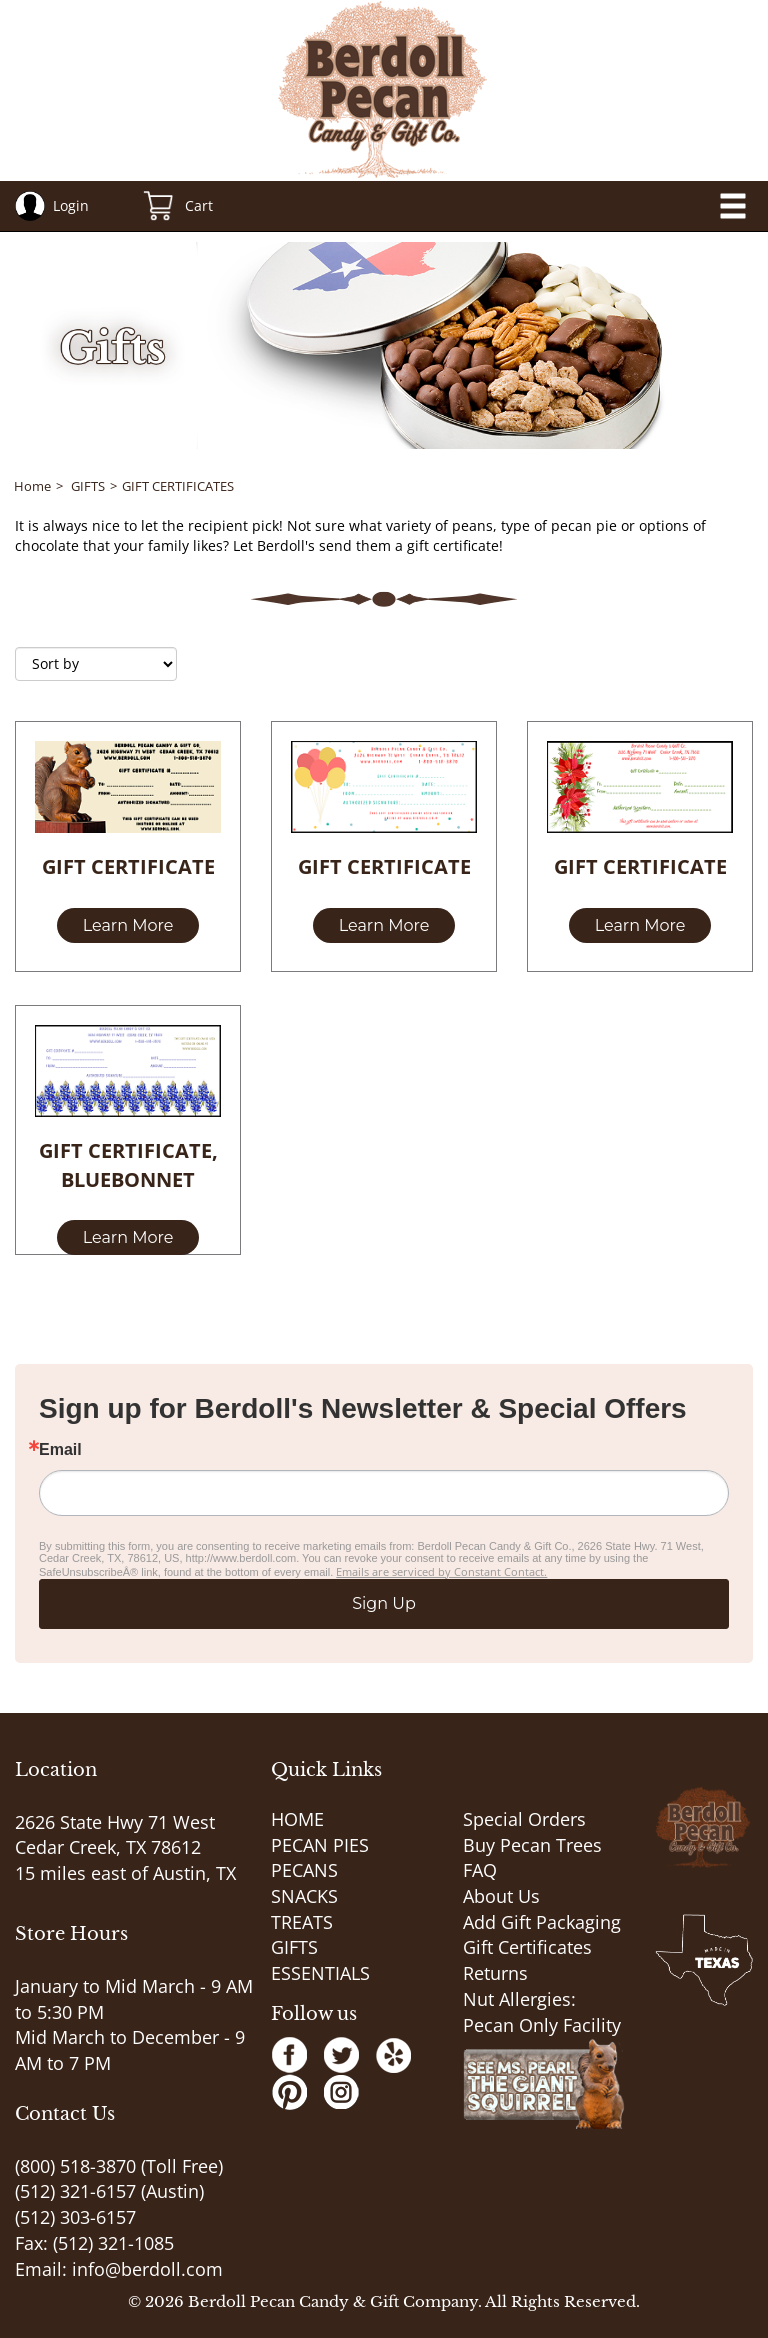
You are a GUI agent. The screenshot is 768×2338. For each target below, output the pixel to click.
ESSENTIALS (320, 1973)
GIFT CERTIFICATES (178, 486)
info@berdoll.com (147, 2269)
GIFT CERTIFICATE (128, 866)
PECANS (304, 1870)
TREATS (302, 1922)
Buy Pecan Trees (532, 1845)
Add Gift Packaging (542, 1922)
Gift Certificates (527, 1947)
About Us (501, 1896)
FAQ (480, 1870)
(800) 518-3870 (75, 2166)
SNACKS (304, 1896)
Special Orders (524, 1819)
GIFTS (88, 486)
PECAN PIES (320, 1845)
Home (32, 486)
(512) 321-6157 (75, 2191)
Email (60, 1450)
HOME (297, 1819)
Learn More (128, 925)
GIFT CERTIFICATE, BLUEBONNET (128, 1165)
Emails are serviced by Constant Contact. (441, 1571)
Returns (495, 1973)
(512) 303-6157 (75, 2217)
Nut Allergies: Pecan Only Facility (542, 2012)
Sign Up (384, 1603)
